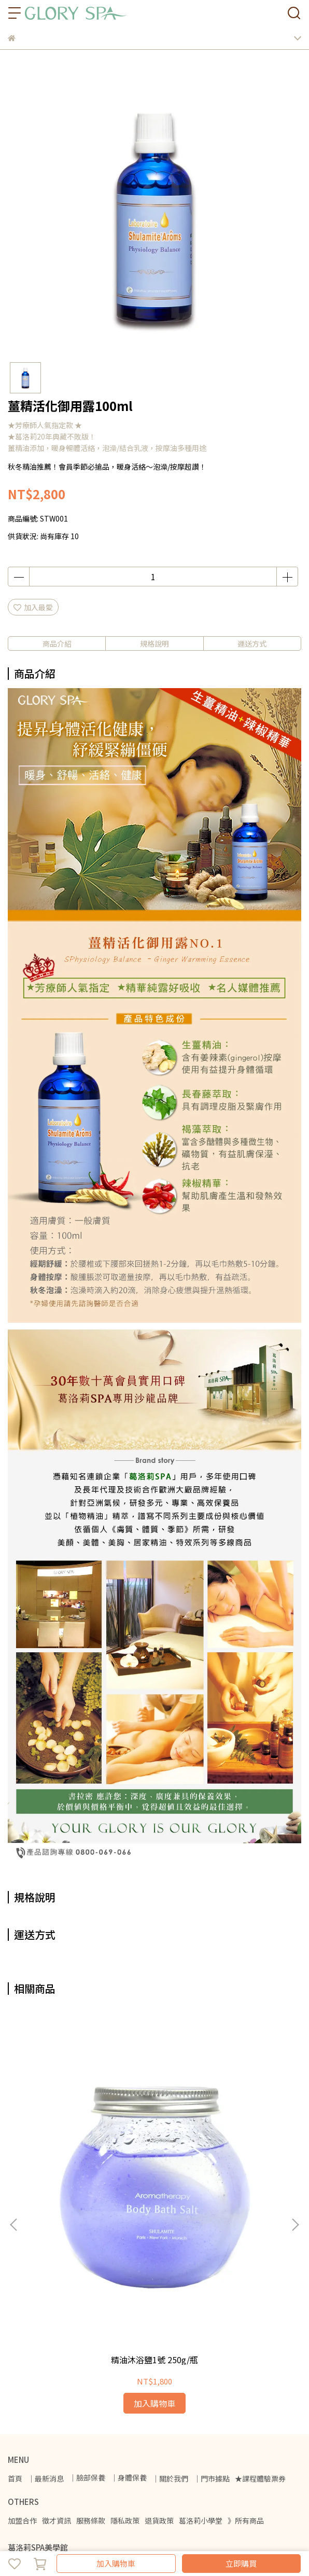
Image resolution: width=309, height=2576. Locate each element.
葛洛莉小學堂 (200, 2345)
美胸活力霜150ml (220, 2185)
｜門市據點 (211, 2303)
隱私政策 (124, 2345)
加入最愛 (33, 607)
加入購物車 (115, 2563)
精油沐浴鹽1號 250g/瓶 (89, 2185)
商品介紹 (57, 643)
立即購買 (241, 2563)
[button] (295, 2137)
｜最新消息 (45, 2303)
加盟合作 (22, 2345)
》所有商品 (246, 2345)
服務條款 (90, 2345)
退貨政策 (159, 2345)
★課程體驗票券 (260, 2303)
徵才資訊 (56, 2345)
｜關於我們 (170, 2303)
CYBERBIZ (69, 2536)
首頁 (15, 2303)
